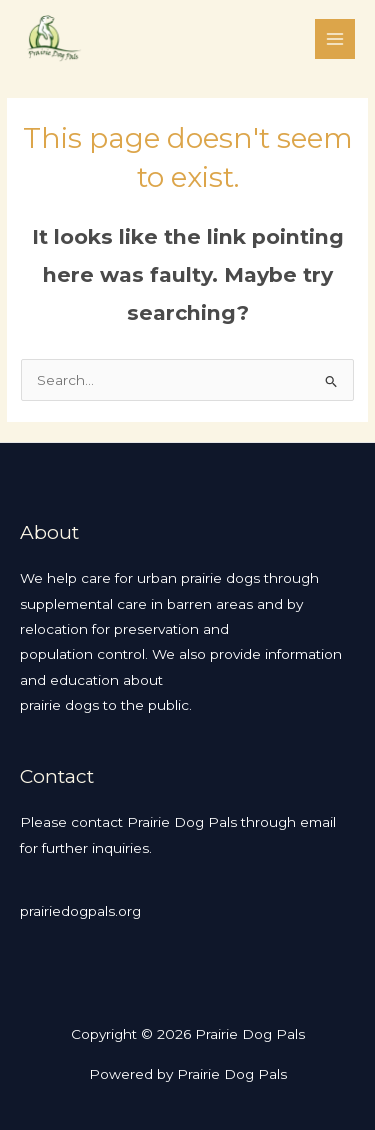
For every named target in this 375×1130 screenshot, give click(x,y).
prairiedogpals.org (80, 911)
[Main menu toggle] (335, 39)
